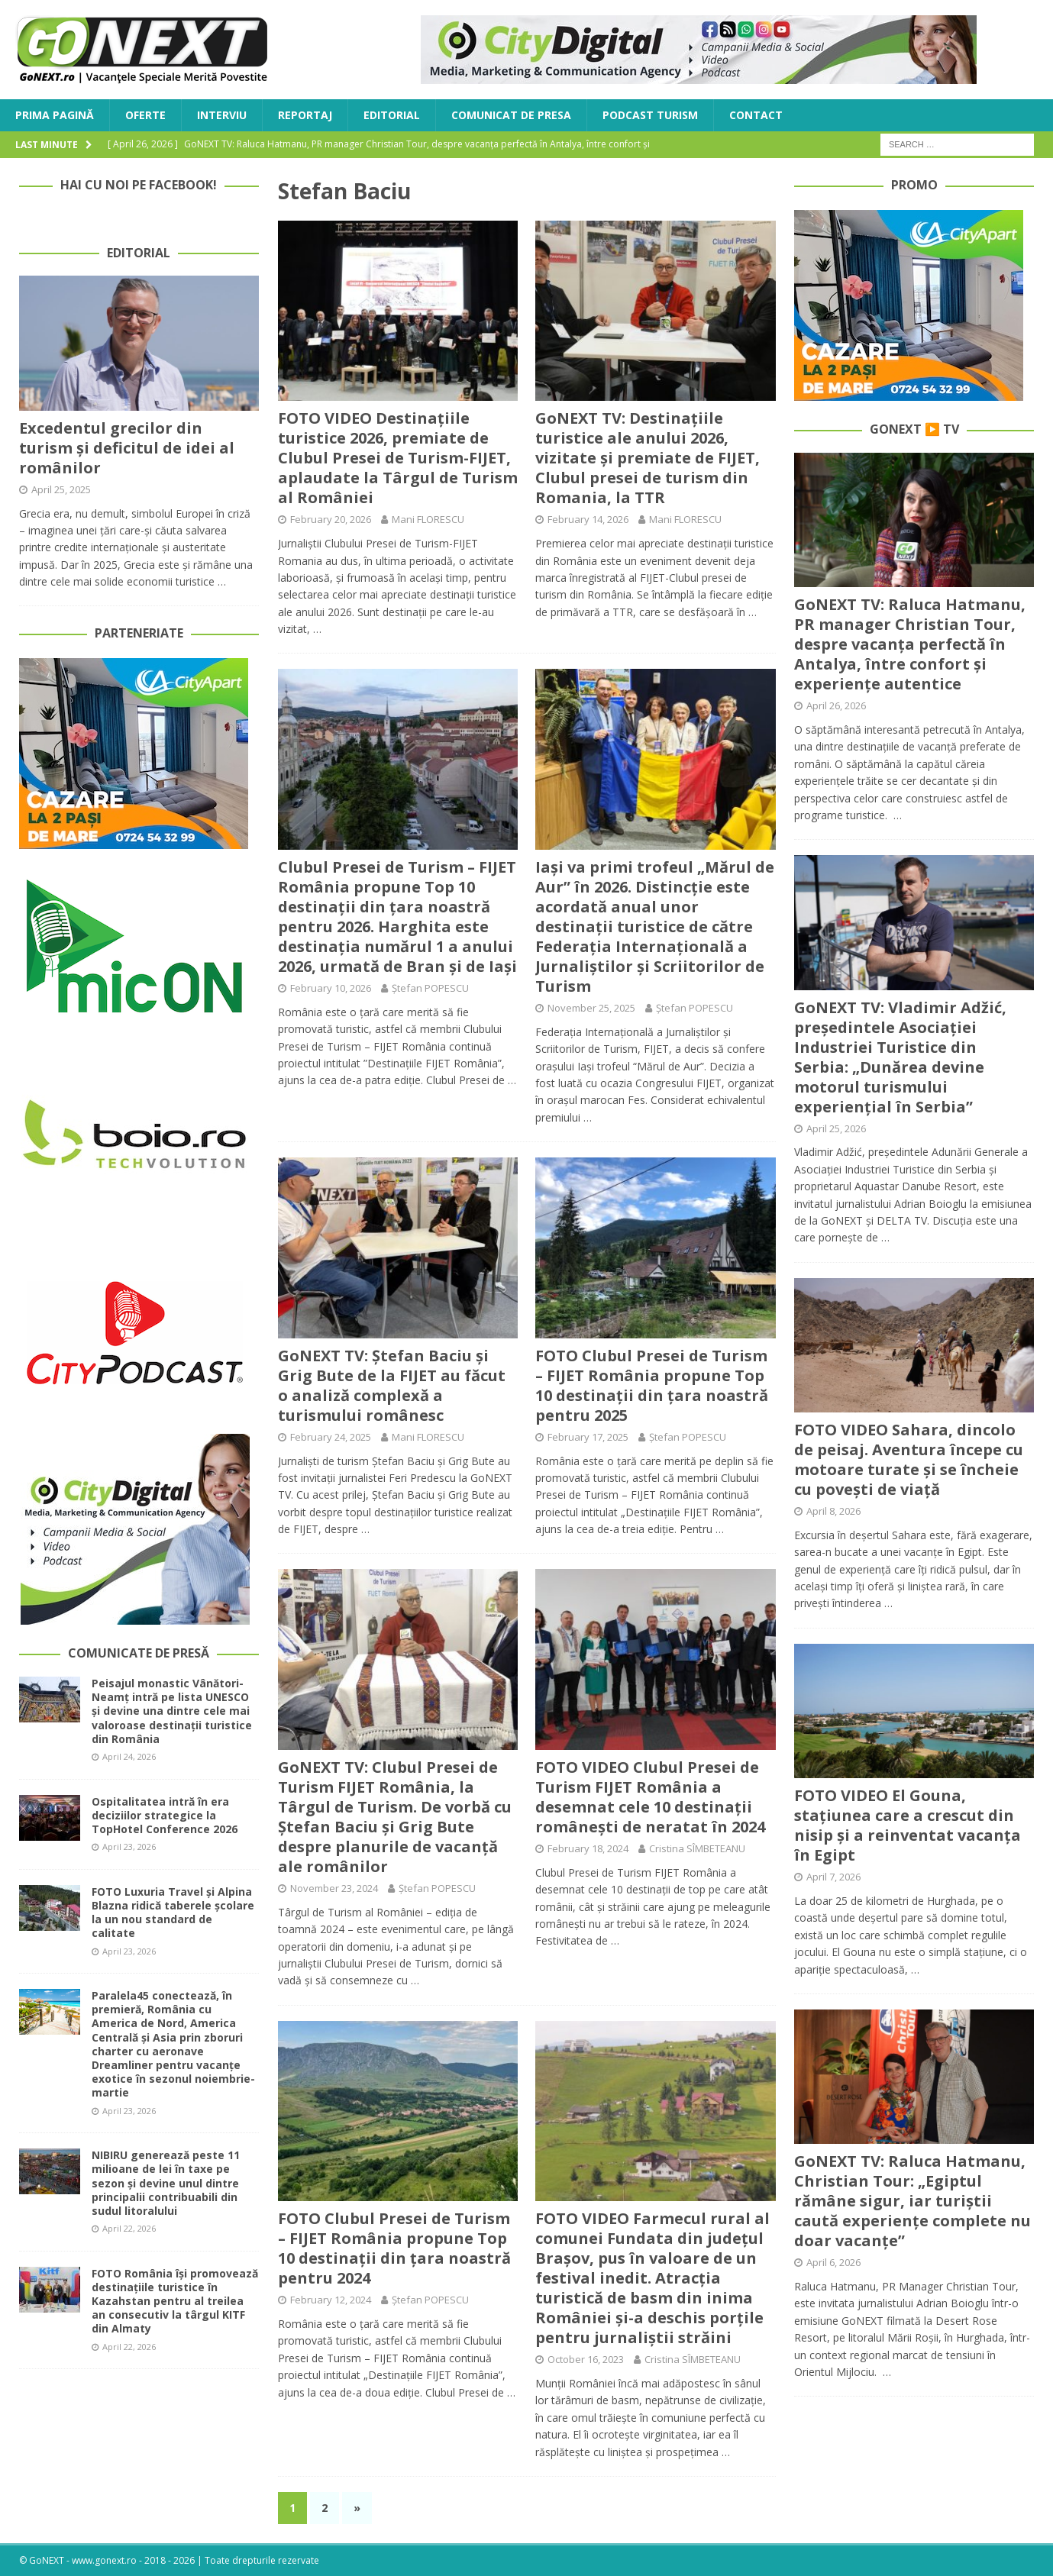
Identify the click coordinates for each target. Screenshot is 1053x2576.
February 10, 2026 (330, 988)
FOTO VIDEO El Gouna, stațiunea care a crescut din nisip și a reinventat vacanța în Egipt (907, 1825)
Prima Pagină (54, 115)
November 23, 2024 (334, 1888)
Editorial (391, 115)
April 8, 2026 (833, 1511)
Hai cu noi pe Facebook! (138, 184)
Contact (756, 115)
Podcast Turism (650, 115)
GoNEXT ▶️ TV (914, 429)
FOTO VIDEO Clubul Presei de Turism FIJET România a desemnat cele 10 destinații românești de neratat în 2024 (650, 1797)
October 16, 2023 (585, 2359)
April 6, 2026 (833, 2262)
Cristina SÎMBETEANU (697, 1848)
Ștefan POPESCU (430, 988)
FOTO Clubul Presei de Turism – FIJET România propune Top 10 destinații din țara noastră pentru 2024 (394, 2248)
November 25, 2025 (591, 1008)
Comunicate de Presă (138, 1653)
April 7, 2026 (833, 1877)
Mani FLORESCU (428, 519)
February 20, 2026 (330, 519)
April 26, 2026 (836, 705)
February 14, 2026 (587, 519)
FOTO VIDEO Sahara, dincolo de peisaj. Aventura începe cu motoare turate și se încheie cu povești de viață (908, 1459)
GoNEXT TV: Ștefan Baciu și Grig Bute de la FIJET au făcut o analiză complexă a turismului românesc (392, 1385)
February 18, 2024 (587, 1848)
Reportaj (305, 115)
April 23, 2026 (129, 1846)
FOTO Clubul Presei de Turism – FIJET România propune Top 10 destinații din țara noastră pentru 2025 (651, 1385)
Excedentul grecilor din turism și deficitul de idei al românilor (126, 448)
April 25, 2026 (836, 1128)
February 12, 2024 (330, 2299)
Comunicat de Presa (511, 115)
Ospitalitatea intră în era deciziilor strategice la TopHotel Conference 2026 (164, 1815)
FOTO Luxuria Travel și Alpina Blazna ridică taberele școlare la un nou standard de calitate (173, 1912)
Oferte (145, 115)
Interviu (222, 115)
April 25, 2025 (61, 489)
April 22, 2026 (129, 2228)
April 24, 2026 (129, 1756)
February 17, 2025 (587, 1437)
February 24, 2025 (330, 1437)
